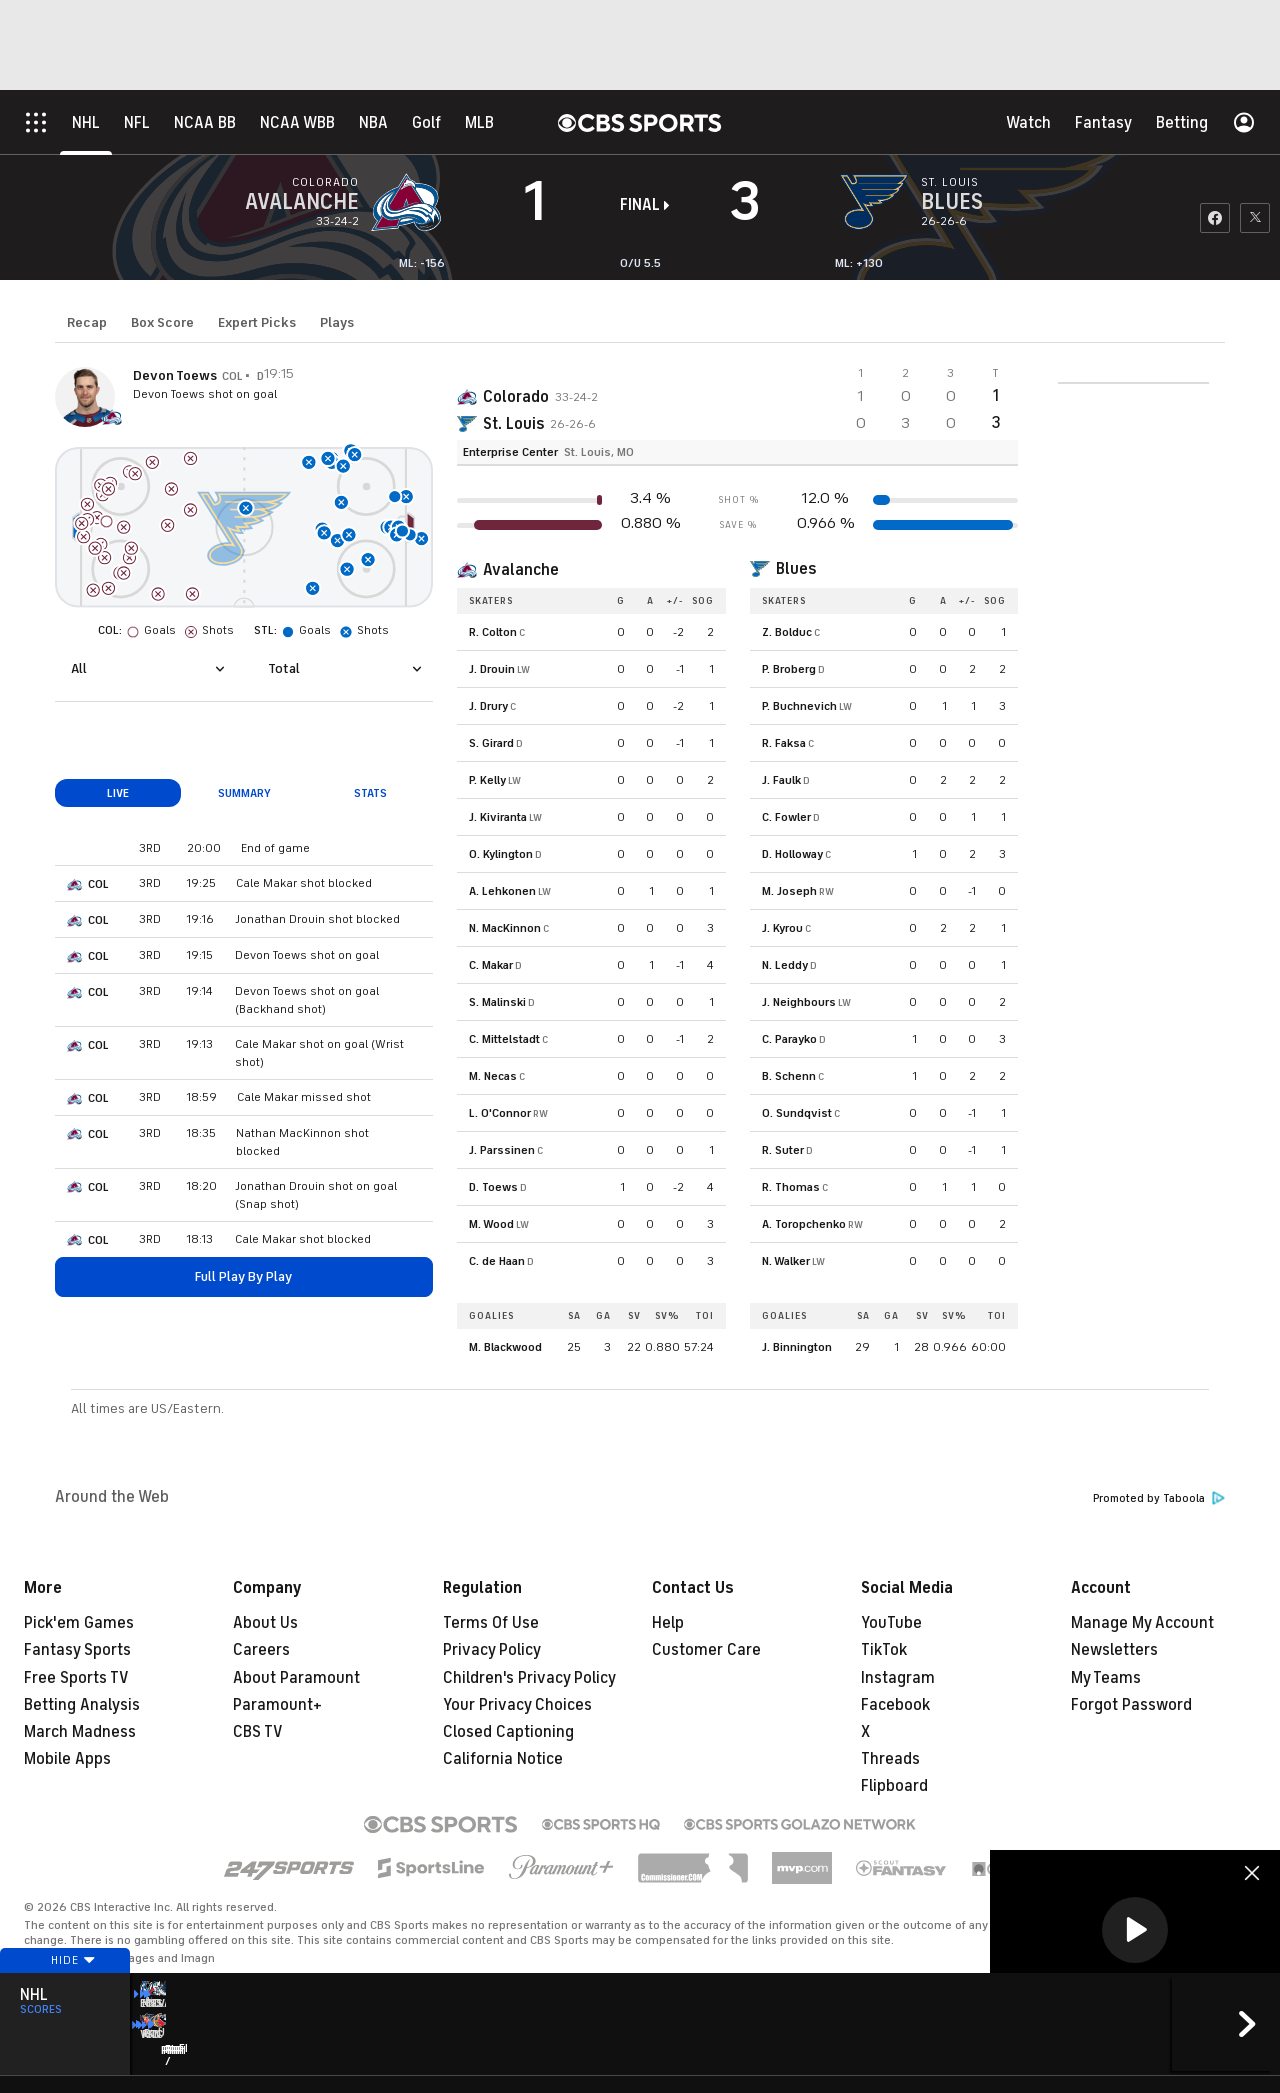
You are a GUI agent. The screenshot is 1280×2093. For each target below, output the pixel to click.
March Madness (80, 1732)
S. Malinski (497, 1002)
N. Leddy (785, 965)
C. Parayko (789, 1039)
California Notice (503, 1759)
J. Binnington (797, 1347)
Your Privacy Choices (517, 1705)
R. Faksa (784, 743)
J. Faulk (781, 780)
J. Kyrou (782, 928)
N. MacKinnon (505, 928)
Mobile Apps (67, 1759)
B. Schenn (789, 1076)
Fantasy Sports (77, 1650)
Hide (65, 1996)
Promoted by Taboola (1159, 1498)
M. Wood (491, 1224)
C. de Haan (497, 1261)
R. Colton (493, 632)
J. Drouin (492, 669)
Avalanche (521, 570)
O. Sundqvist (797, 1113)
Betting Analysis (82, 1705)
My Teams (1106, 1678)
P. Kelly (487, 780)
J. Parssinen (502, 1150)
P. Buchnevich (799, 706)
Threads (890, 1759)
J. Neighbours (799, 1002)
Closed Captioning (508, 1732)
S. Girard (491, 743)
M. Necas (493, 1076)
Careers (261, 1650)
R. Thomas (791, 1187)
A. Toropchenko (804, 1224)
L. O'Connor (500, 1113)
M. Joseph (789, 891)
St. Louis (513, 424)
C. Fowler (786, 817)
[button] (1135, 1930)
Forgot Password (1131, 1705)
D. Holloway (792, 854)
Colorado (516, 397)
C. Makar (491, 965)
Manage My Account (1142, 1623)
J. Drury (488, 706)
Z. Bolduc (787, 632)
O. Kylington (501, 854)
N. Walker (786, 1261)
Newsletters (1114, 1650)
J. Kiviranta (498, 817)
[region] (1135, 1931)
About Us (265, 1623)
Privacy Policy (492, 1650)
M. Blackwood (505, 1347)
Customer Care (706, 1650)
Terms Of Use (491, 1623)
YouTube (891, 1623)
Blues (796, 569)
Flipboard (894, 1786)
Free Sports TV (76, 1678)
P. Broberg (789, 669)
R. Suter (783, 1150)
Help (668, 1623)
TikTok (884, 1650)
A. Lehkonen (502, 891)
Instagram (898, 1678)
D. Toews (493, 1187)
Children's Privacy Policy (529, 1678)
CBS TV (258, 1732)
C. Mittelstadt (504, 1039)
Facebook (895, 1705)
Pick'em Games (79, 1623)
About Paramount (296, 1678)
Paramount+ (277, 1705)
